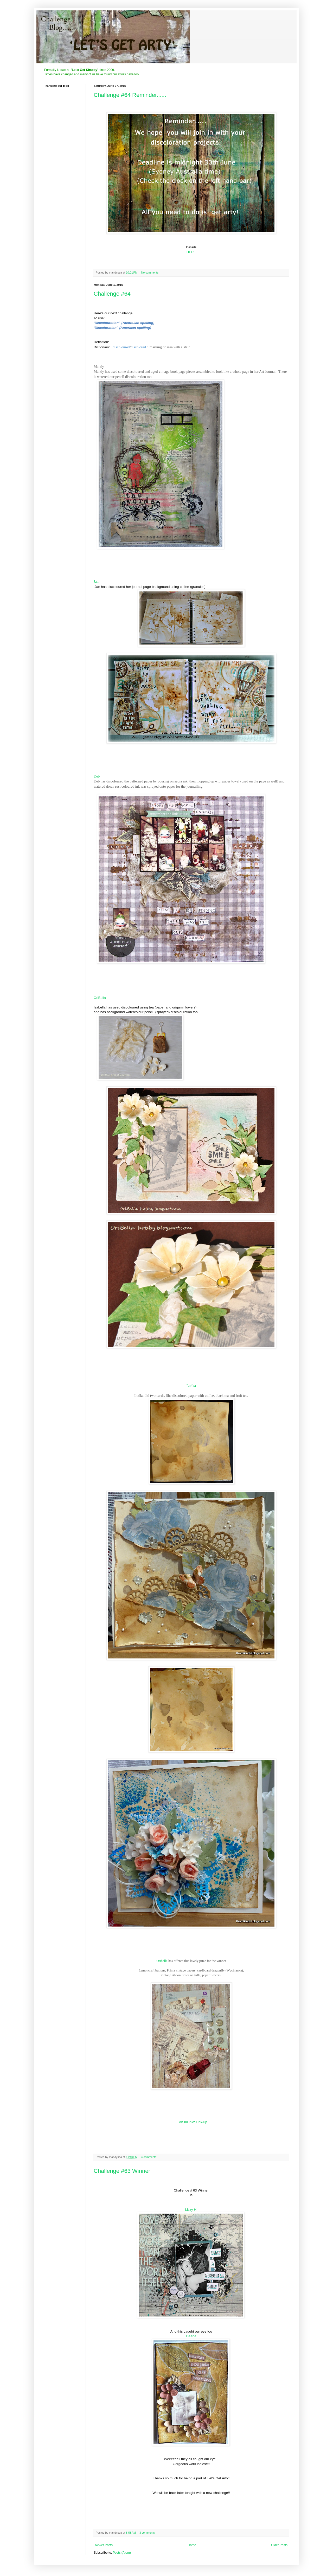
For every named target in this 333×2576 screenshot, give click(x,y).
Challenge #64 (112, 293)
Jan (96, 581)
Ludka (191, 1386)
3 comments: (147, 2532)
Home (192, 2545)
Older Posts (279, 2545)
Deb (97, 776)
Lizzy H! (191, 2210)
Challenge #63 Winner (122, 2171)
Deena (191, 2336)
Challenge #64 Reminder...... (130, 95)
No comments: (150, 272)
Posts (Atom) (122, 2552)
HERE (191, 252)
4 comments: (149, 2157)
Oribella (162, 1961)
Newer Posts (104, 2545)
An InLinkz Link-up (193, 2122)
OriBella (100, 998)
